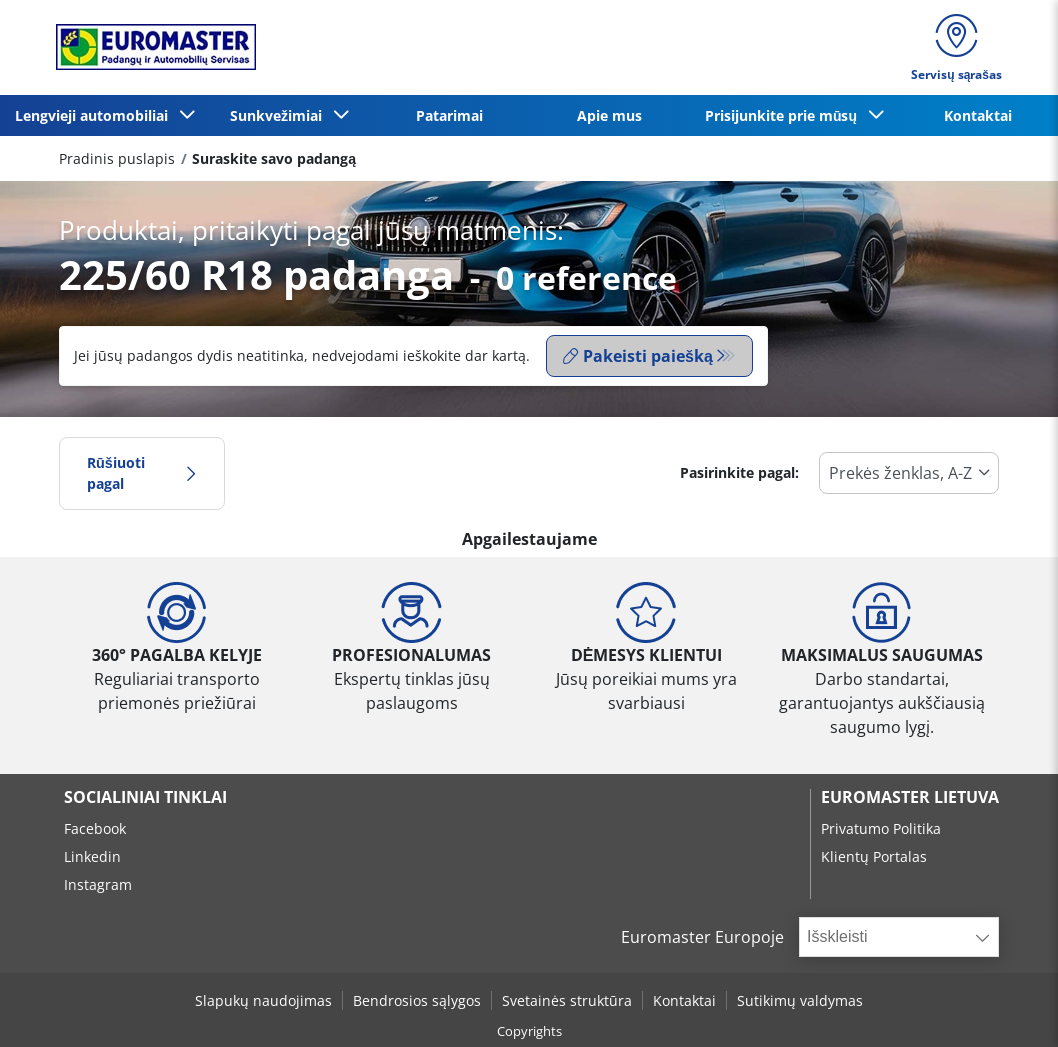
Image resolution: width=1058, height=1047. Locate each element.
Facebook (95, 828)
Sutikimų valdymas (800, 1000)
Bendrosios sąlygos (417, 1000)
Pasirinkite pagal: (739, 472)
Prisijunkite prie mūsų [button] (785, 115)
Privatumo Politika (881, 828)
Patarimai (449, 115)
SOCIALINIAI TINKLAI (145, 797)
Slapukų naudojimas (263, 1000)
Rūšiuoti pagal (142, 473)
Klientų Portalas (874, 856)
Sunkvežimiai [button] (280, 115)
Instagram (98, 884)
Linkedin (92, 856)
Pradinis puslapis (117, 158)
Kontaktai (978, 115)
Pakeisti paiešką (638, 356)
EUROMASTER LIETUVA (910, 797)
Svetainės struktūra (567, 1000)
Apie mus (609, 115)
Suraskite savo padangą (274, 158)
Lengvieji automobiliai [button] (95, 115)
